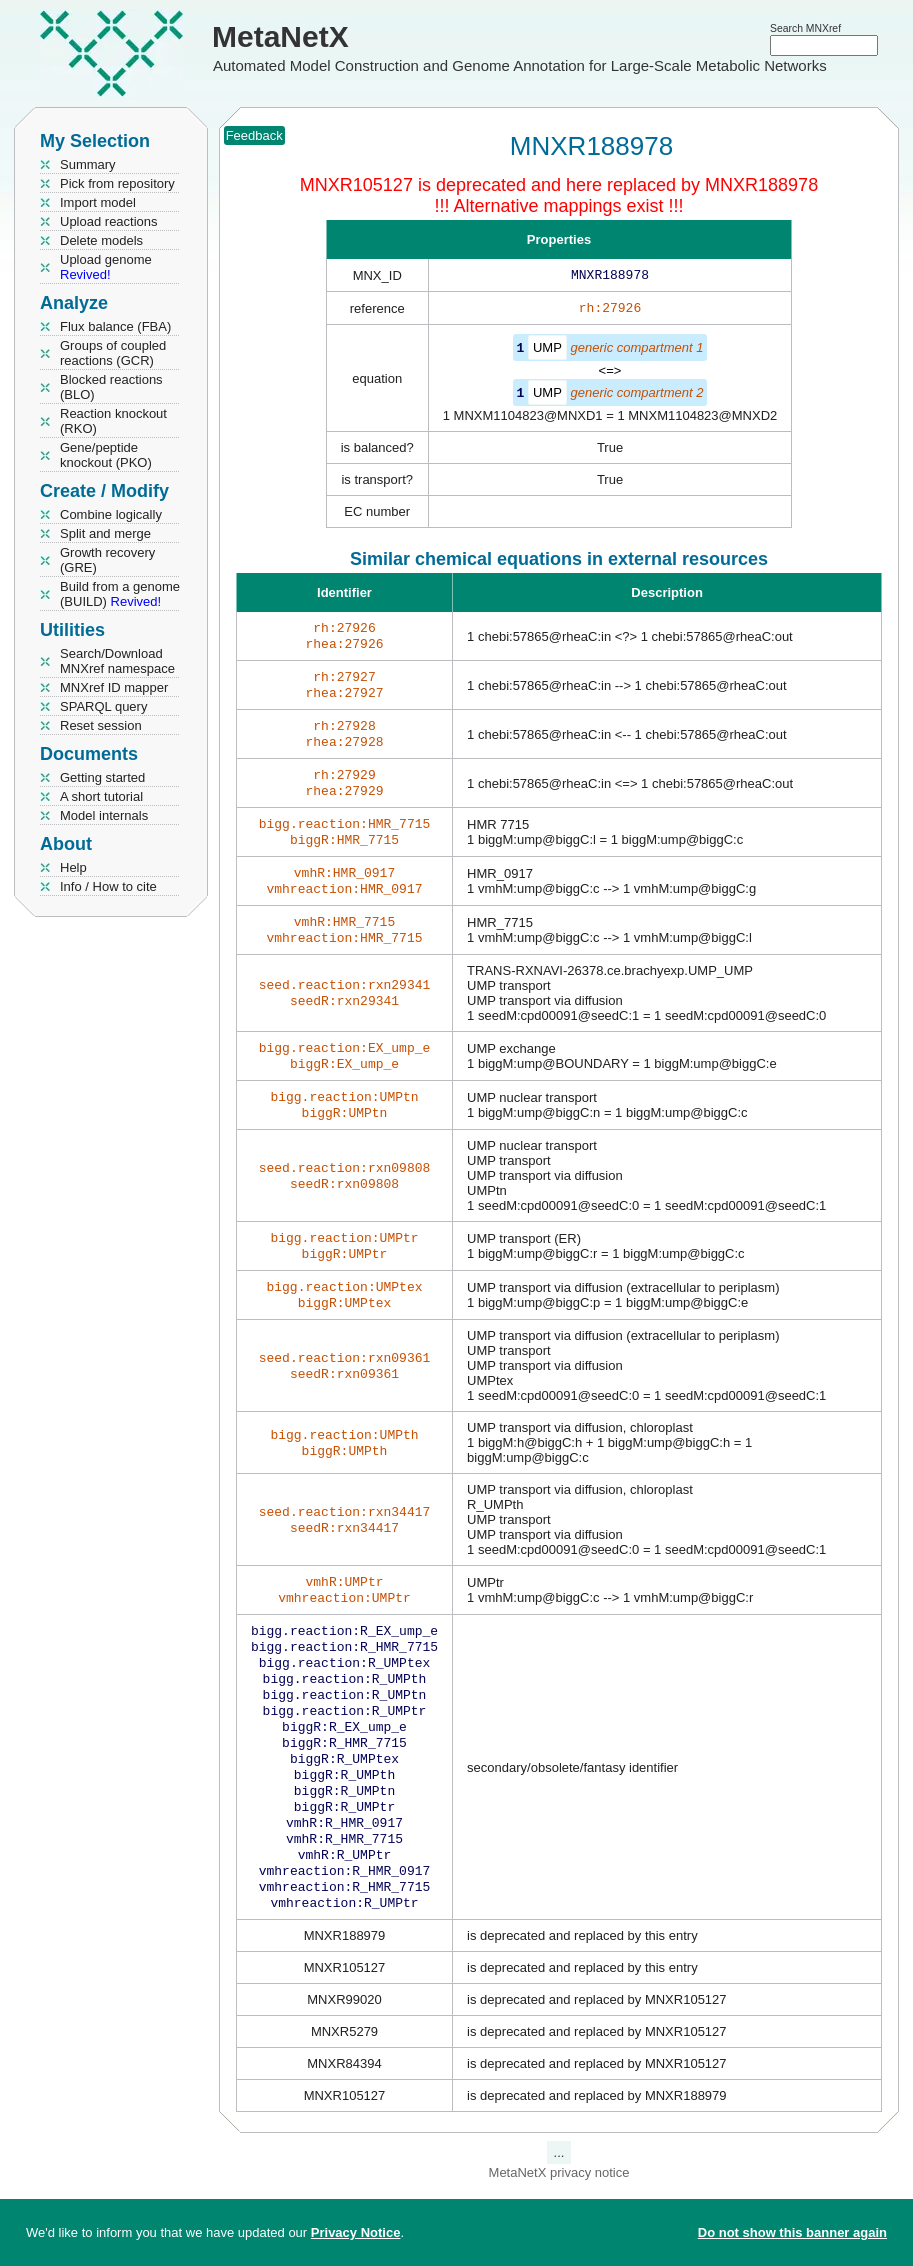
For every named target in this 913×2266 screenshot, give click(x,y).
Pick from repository (117, 183)
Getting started (102, 777)
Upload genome (106, 267)
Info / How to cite (108, 886)
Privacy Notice (356, 2232)
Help (73, 867)
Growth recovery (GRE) (107, 560)
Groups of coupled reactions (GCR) (113, 353)
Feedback (254, 135)
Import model (98, 202)
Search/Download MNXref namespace (117, 661)
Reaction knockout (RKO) (113, 421)
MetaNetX (280, 36)
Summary (88, 164)
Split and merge (105, 533)
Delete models (101, 240)
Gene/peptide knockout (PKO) (106, 455)
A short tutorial (101, 796)
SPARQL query (103, 706)
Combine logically (111, 514)
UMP (547, 351)
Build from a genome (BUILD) (120, 594)
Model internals (104, 815)
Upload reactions (109, 221)
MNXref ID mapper (114, 687)
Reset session (101, 725)
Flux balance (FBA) (115, 326)
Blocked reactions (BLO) (111, 387)
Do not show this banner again (792, 2232)
